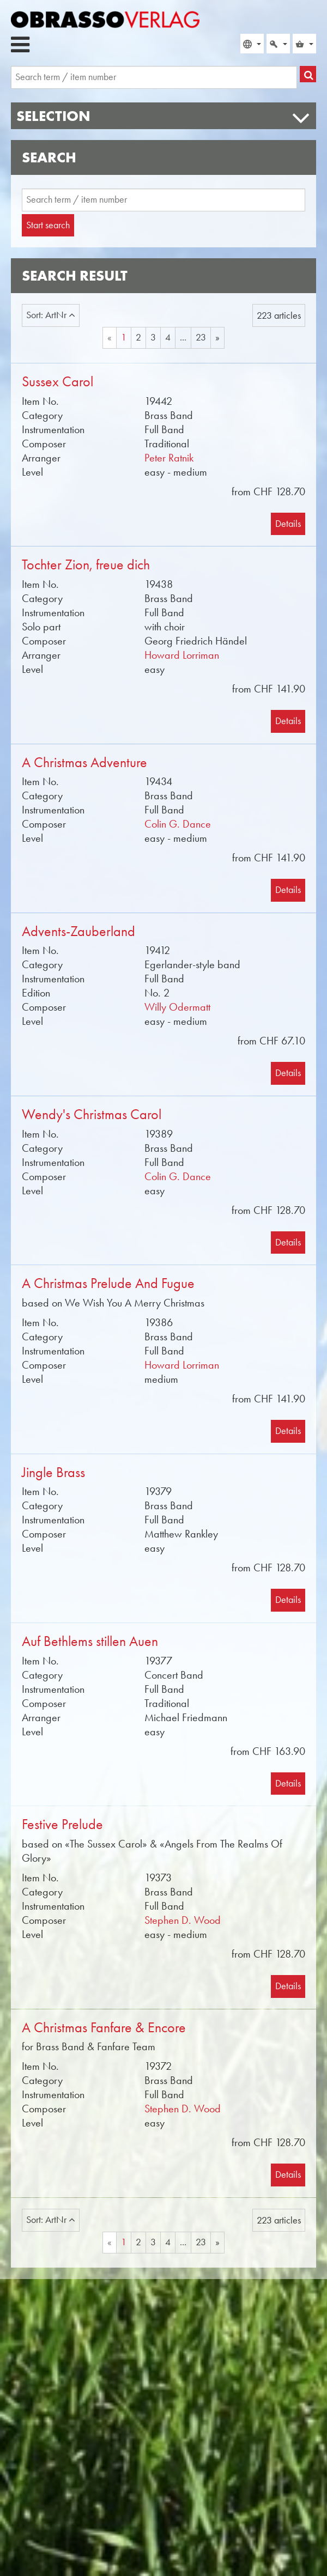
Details (288, 524)
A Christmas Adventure (84, 762)
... (183, 337)
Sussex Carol (57, 381)
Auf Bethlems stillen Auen (90, 1641)
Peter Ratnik (168, 457)
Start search (48, 225)
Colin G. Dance (177, 823)
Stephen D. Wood (182, 1920)
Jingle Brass (53, 1472)
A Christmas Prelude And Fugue (108, 1283)
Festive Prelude (62, 1824)
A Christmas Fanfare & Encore (104, 2027)
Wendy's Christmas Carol (91, 1114)
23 (201, 337)
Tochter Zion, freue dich (86, 564)
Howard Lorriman (181, 654)
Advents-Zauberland (78, 931)
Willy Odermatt (177, 1006)
